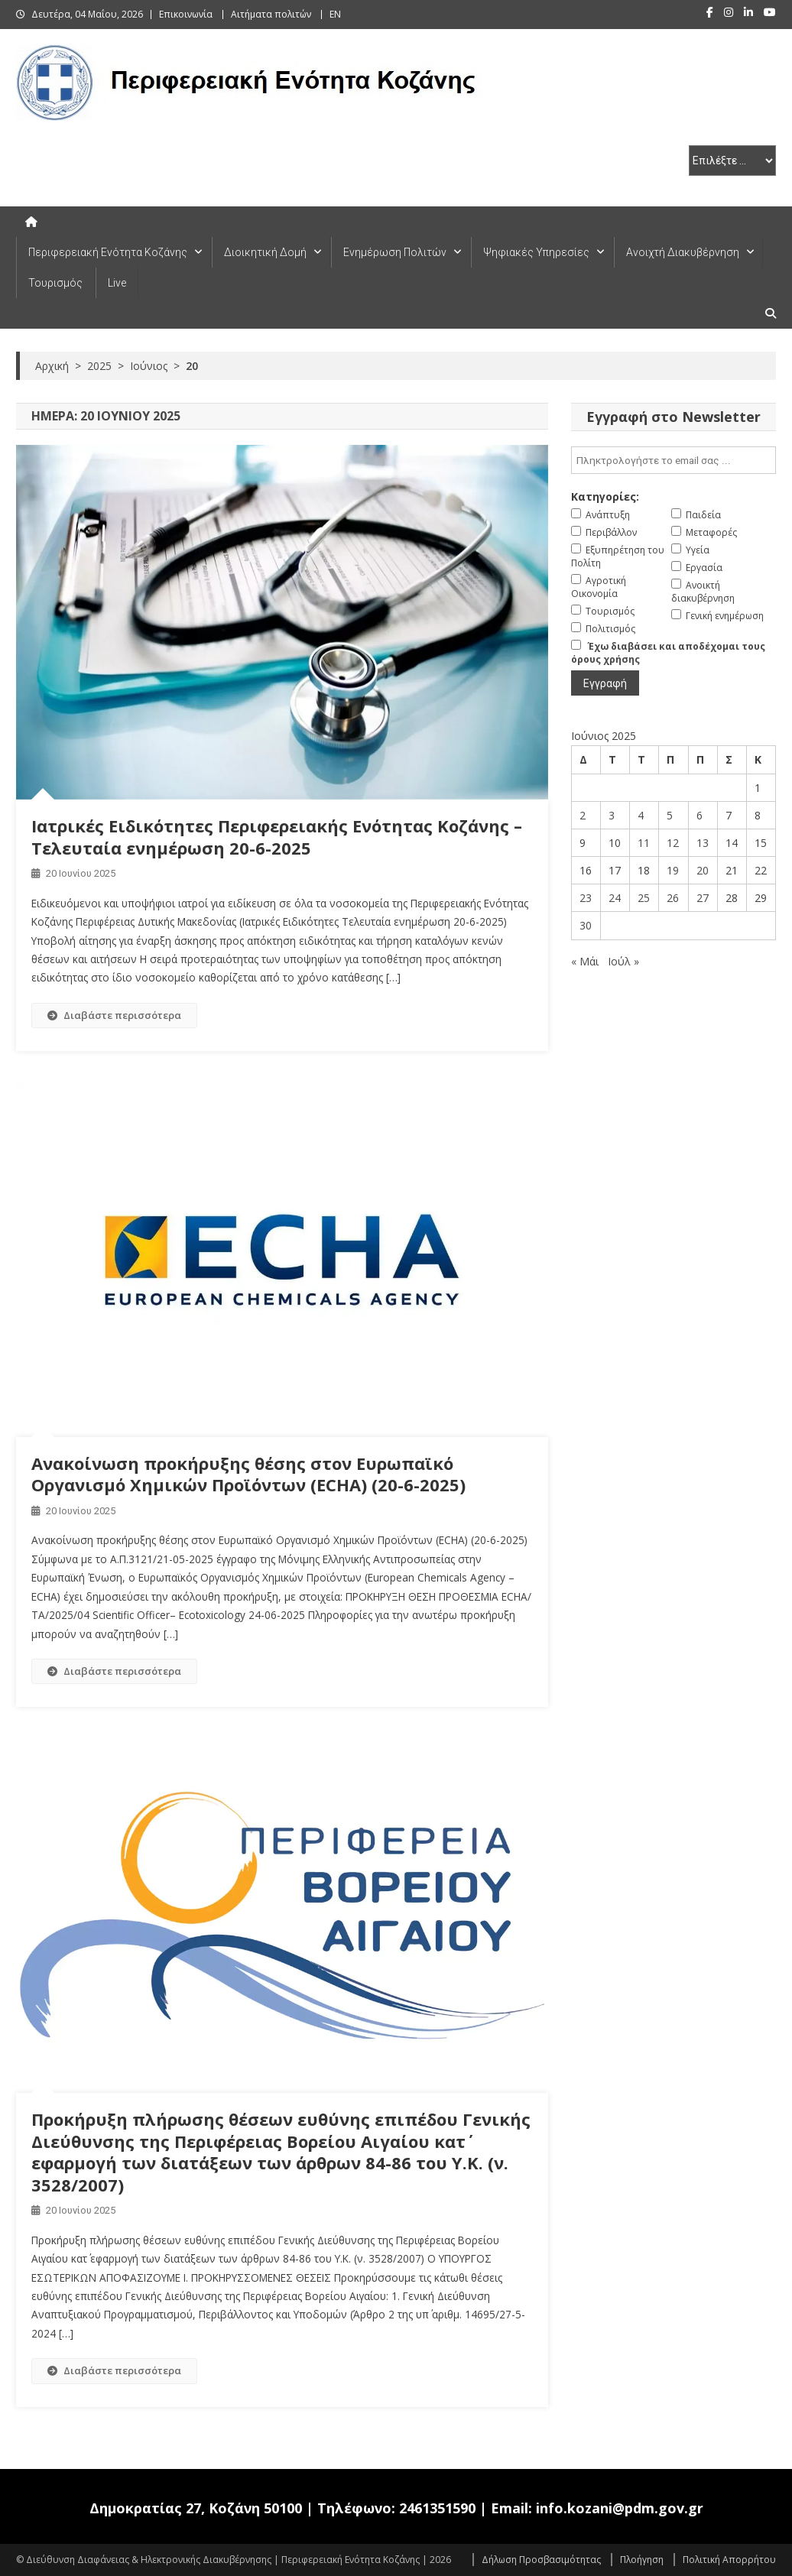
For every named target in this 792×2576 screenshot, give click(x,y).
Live (117, 283)
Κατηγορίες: (605, 496)
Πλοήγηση (642, 2559)
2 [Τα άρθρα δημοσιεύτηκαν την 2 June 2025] (582, 815)
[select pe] (732, 160)
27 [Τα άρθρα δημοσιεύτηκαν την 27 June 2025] (702, 898)
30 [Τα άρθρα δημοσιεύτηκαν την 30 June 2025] (585, 925)
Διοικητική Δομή (265, 252)
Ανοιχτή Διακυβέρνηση (682, 252)
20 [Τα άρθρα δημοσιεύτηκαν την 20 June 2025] (702, 870)
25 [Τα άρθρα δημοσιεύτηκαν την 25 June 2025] (644, 898)
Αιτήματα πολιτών (271, 14)
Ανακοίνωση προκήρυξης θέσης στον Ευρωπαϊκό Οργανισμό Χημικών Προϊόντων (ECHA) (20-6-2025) (248, 1474)
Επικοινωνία (186, 14)
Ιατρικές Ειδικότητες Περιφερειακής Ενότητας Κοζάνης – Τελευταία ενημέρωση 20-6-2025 (276, 836)
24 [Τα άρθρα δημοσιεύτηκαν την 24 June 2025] (615, 898)
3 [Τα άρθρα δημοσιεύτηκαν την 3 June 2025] (612, 815)
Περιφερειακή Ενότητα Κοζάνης (107, 252)
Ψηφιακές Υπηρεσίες (536, 252)
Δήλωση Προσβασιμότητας (541, 2559)
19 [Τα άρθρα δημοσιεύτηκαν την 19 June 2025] (673, 870)
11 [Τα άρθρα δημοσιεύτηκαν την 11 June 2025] (644, 842)
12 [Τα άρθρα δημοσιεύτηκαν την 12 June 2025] (673, 842)
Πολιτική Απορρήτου (729, 2559)
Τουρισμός (55, 283)
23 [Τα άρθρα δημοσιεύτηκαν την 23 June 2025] (585, 898)
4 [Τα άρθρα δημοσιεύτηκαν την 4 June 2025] (641, 815)
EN (335, 14)
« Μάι (585, 961)
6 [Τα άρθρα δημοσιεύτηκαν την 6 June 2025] (699, 815)
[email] (674, 460)
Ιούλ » (623, 961)
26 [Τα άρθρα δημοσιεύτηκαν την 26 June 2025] (673, 898)
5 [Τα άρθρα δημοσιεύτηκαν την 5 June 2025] (670, 815)
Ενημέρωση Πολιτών (394, 252)
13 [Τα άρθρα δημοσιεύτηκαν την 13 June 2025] (702, 842)
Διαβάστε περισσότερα (114, 1015)
